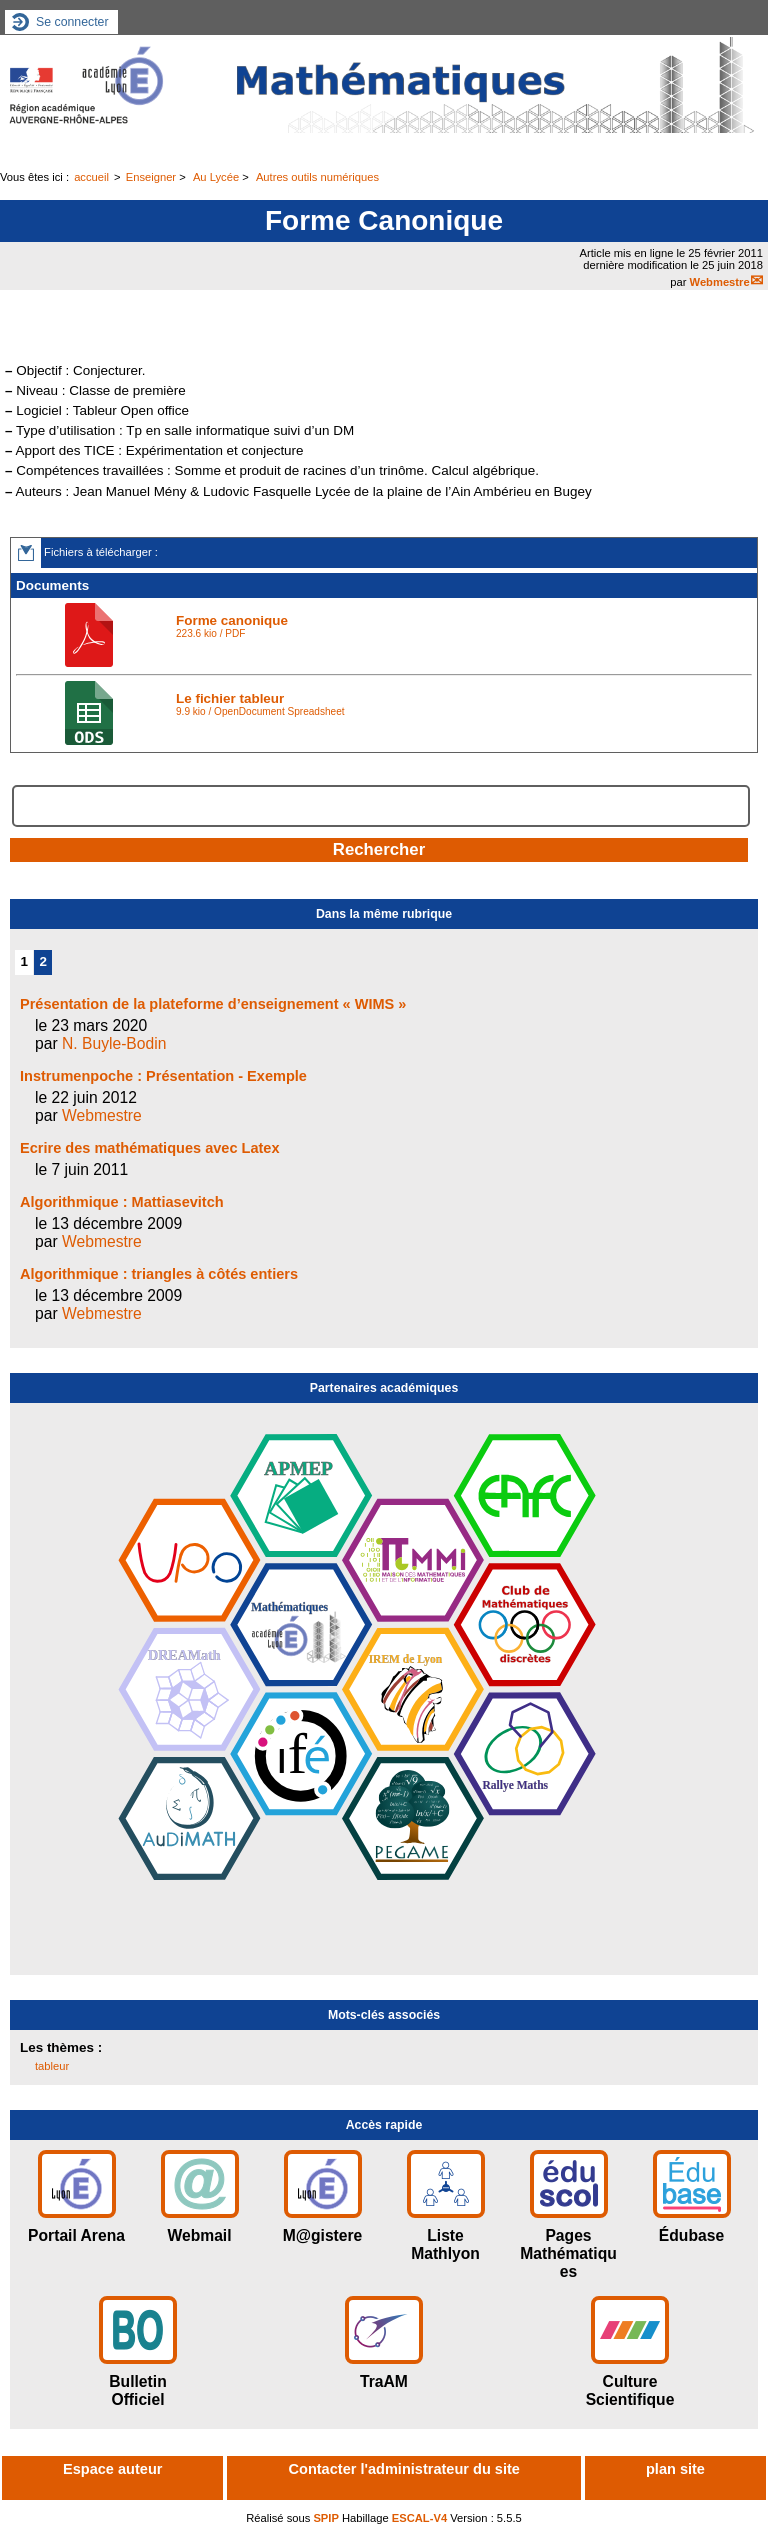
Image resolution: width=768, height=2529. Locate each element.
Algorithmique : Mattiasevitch (122, 1202)
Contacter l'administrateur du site (404, 2469)
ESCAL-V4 (419, 2518)
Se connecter (72, 22)
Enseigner (151, 177)
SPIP (326, 2518)
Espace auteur (112, 2469)
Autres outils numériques (317, 177)
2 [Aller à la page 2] (43, 961)
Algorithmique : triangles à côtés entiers (159, 1274)
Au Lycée (216, 177)
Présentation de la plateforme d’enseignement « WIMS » (213, 1004)
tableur (52, 2066)
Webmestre (720, 282)
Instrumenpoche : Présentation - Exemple (163, 1076)
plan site (675, 2469)
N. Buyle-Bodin (114, 1043)
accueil (91, 177)
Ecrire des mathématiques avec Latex (150, 1148)
